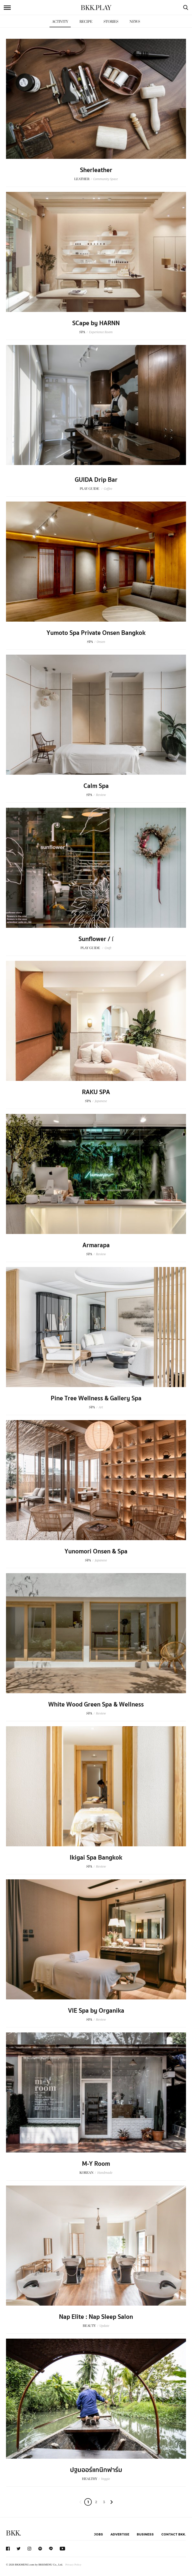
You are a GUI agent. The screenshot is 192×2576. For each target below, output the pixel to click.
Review (101, 795)
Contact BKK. (173, 2534)
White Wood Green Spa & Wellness (96, 1704)
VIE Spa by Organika (96, 2011)
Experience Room (100, 332)
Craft (107, 948)
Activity (60, 22)
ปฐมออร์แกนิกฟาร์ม (96, 2470)
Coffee (108, 489)
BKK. (13, 2533)
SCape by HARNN (96, 323)
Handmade (104, 2173)
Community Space (105, 179)
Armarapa (96, 1245)
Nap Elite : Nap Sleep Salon (96, 2317)
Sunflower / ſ (96, 939)
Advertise (119, 2534)
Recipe (86, 22)
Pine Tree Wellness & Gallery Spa (96, 1398)
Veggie (105, 2479)
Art (101, 1407)
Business (145, 2534)
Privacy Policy (73, 2564)
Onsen (101, 642)
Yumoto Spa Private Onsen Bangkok (96, 633)
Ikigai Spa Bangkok (96, 1858)
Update (104, 2326)
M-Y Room (96, 2164)
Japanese (101, 1101)
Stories (111, 22)
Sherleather (96, 170)
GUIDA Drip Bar (96, 480)
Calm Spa (96, 786)
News (135, 22)
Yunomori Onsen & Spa (96, 1551)
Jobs (98, 2534)
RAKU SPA (96, 1092)
